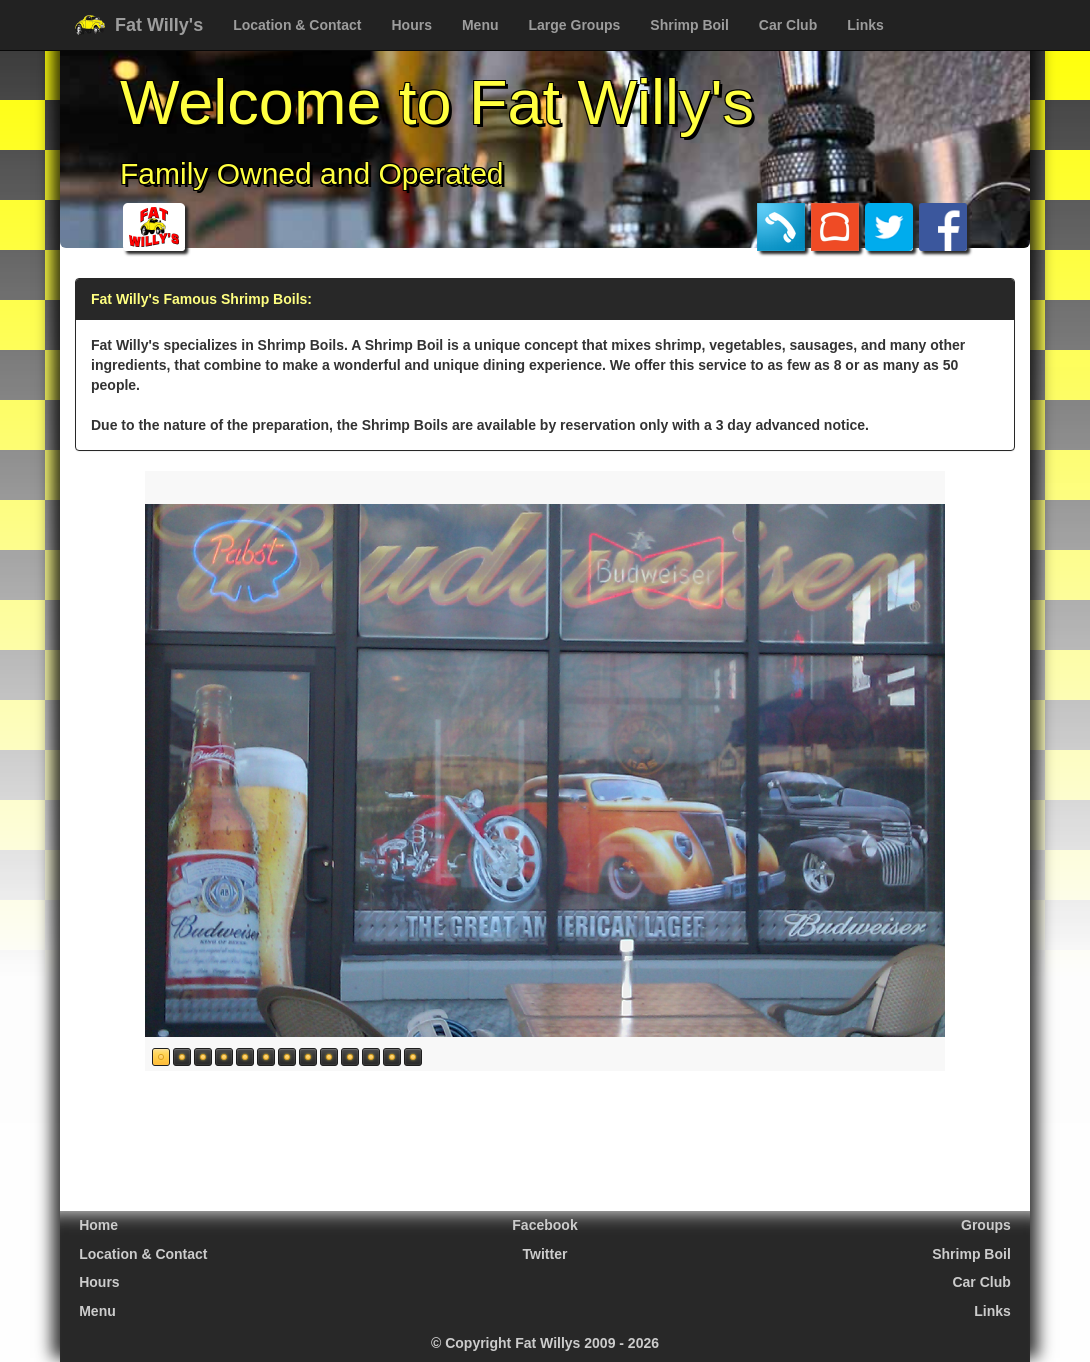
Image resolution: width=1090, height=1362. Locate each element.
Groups (986, 1225)
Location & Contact (297, 25)
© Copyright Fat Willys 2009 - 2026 (545, 1343)
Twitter (545, 1254)
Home (98, 1225)
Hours (411, 25)
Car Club (788, 25)
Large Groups (575, 25)
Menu (480, 25)
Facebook (544, 1225)
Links (865, 25)
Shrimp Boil (689, 25)
